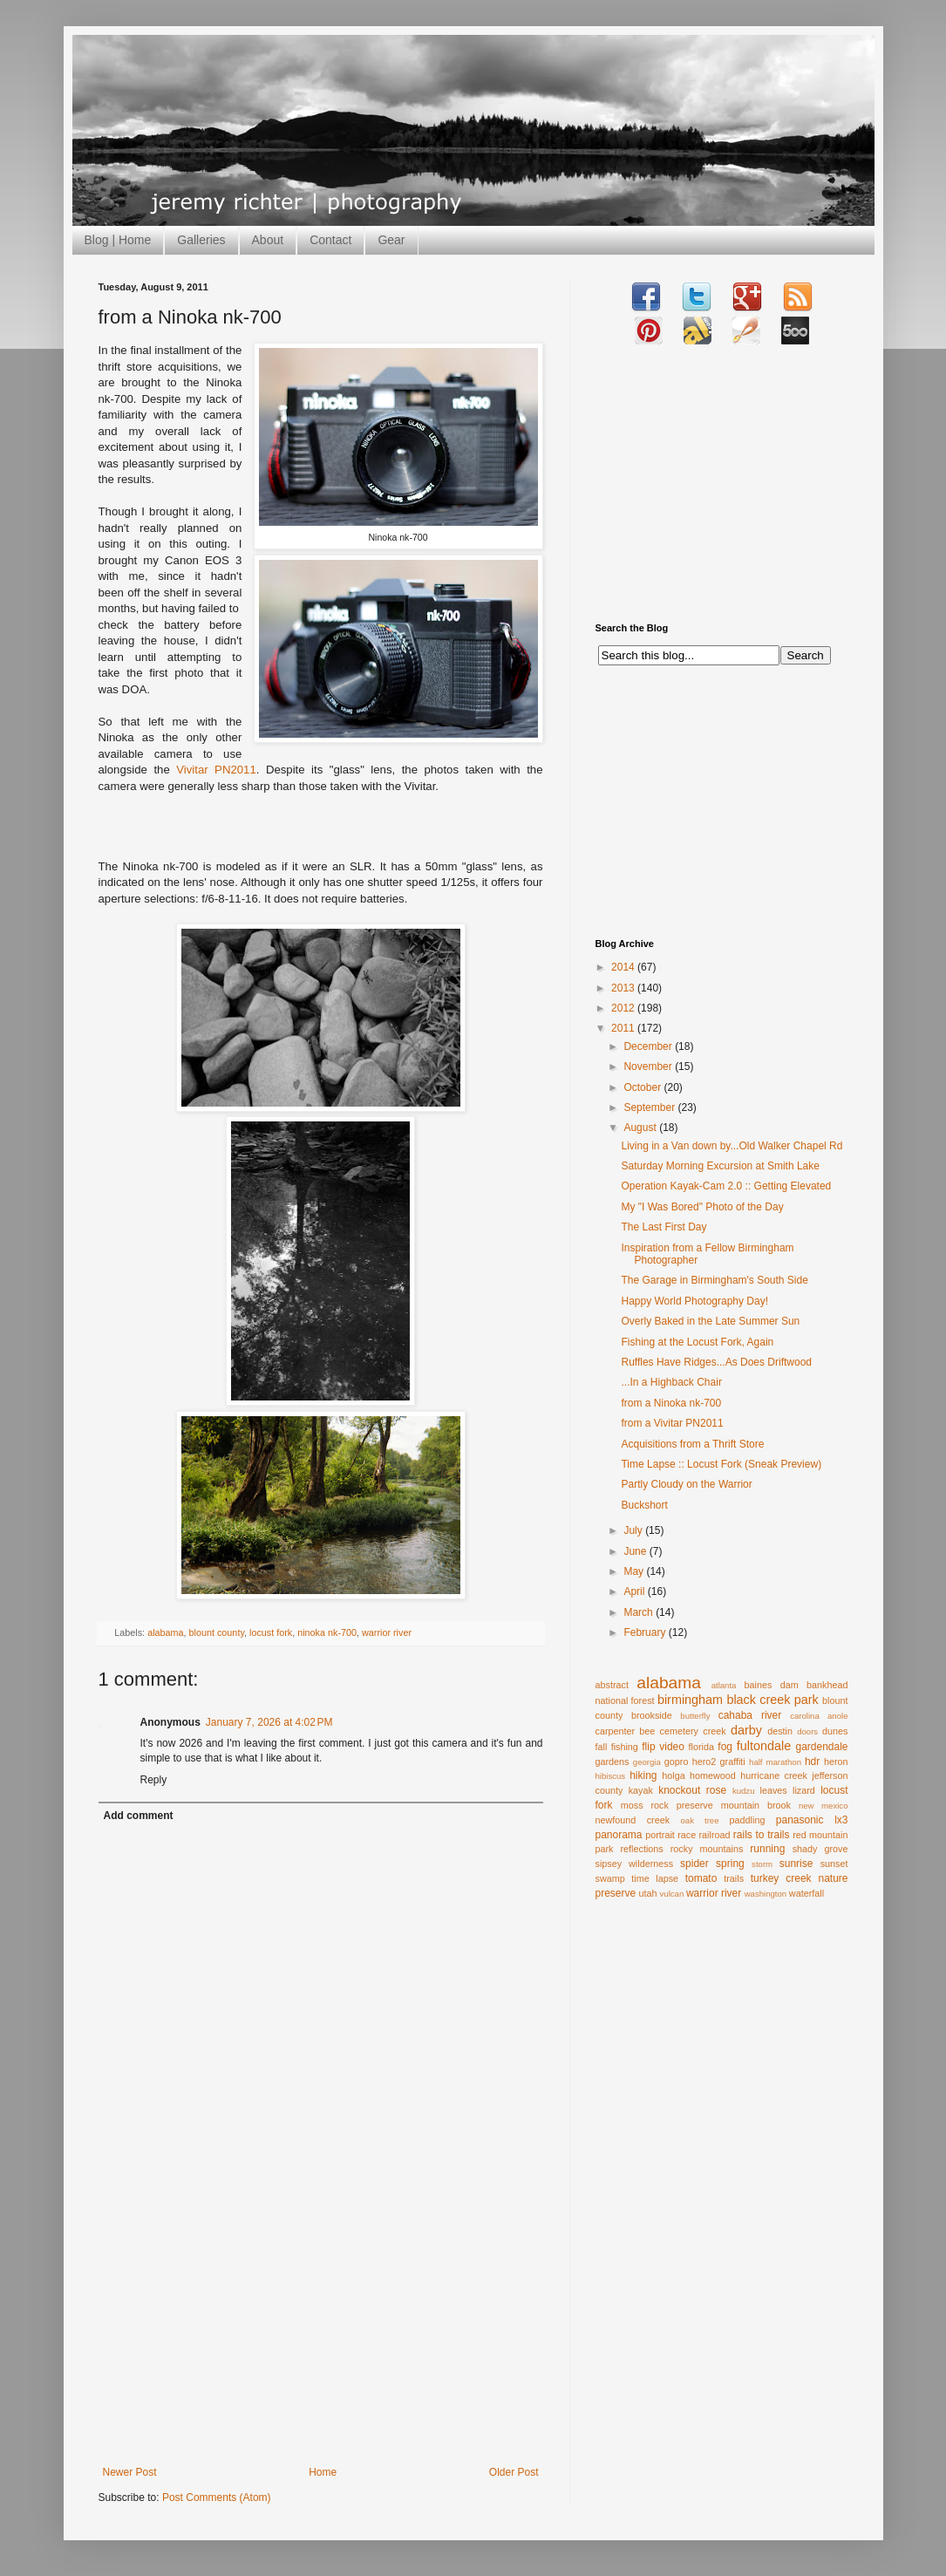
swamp (610, 1878)
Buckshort (644, 1505)
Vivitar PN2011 (216, 769)
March (639, 1612)
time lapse (654, 1878)
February (645, 1632)
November (649, 1066)
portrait (660, 1835)
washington (766, 1893)
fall (602, 1746)
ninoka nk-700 (327, 1632)
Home (323, 2472)
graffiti (732, 1761)
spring (730, 1863)
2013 (624, 988)
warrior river (387, 1632)
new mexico (823, 1805)
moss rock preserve (667, 1805)
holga (673, 1775)
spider (694, 1863)
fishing (624, 1746)
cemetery (679, 1731)
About (268, 240)
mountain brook (756, 1805)
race (686, 1835)
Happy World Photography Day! (694, 1301)
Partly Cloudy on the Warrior (686, 1484)
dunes (834, 1731)
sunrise (796, 1863)
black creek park (772, 1700)
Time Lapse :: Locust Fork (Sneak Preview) (721, 1464)
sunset (834, 1863)
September (650, 1107)
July (634, 1530)
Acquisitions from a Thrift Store (692, 1444)
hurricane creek (773, 1775)
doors (807, 1731)
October (643, 1087)
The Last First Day (663, 1227)
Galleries (201, 240)
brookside (651, 1715)
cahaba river (750, 1715)
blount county (216, 1632)
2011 (624, 1028)
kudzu (743, 1791)
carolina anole (818, 1716)
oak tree (699, 1820)
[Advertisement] (321, 2335)
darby (746, 1730)
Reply (153, 1780)
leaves (772, 1790)
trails (734, 1878)
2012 (624, 1008)
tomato (701, 1878)
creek (714, 1731)
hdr (812, 1761)
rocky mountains (707, 1848)
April (635, 1591)
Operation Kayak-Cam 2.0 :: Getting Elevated (726, 1186)
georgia (647, 1762)
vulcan (672, 1893)
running (767, 1849)
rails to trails (761, 1835)
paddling (748, 1820)
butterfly (695, 1716)
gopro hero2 (690, 1761)
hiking (643, 1775)
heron (836, 1761)
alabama (165, 1632)
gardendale (821, 1747)
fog (725, 1747)
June (636, 1551)
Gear (391, 240)
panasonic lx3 (812, 1820)
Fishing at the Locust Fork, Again (697, 1342)
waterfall (806, 1893)
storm (762, 1864)
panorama (619, 1835)
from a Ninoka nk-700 (671, 1403)
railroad (714, 1835)
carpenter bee (626, 1731)
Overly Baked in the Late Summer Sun (710, 1321)
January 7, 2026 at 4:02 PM (269, 1722)
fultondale (764, 1746)
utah (648, 1893)
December (649, 1046)
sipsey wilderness (635, 1863)
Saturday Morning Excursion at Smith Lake (720, 1166)
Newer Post (130, 2472)
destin (780, 1731)
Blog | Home (118, 240)
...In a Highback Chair (671, 1382)
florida (701, 1746)
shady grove (820, 1848)
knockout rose (692, 1790)
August (641, 1127)
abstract (612, 1685)
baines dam (771, 1685)
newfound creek (633, 1820)
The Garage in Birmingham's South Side (714, 1280)
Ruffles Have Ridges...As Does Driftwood (716, 1362)
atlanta (724, 1685)
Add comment (139, 1815)
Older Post (514, 2472)
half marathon (775, 1762)
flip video (663, 1747)
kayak (641, 1790)
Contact (330, 240)
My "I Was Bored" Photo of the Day (702, 1207)
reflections (642, 1848)
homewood (713, 1775)
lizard (804, 1790)
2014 (624, 967)
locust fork (270, 1632)
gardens (613, 1761)
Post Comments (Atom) (216, 2497)
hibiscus (611, 1776)
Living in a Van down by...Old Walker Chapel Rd (731, 1146)
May (634, 1571)
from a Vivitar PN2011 (672, 1423)
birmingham (690, 1700)
